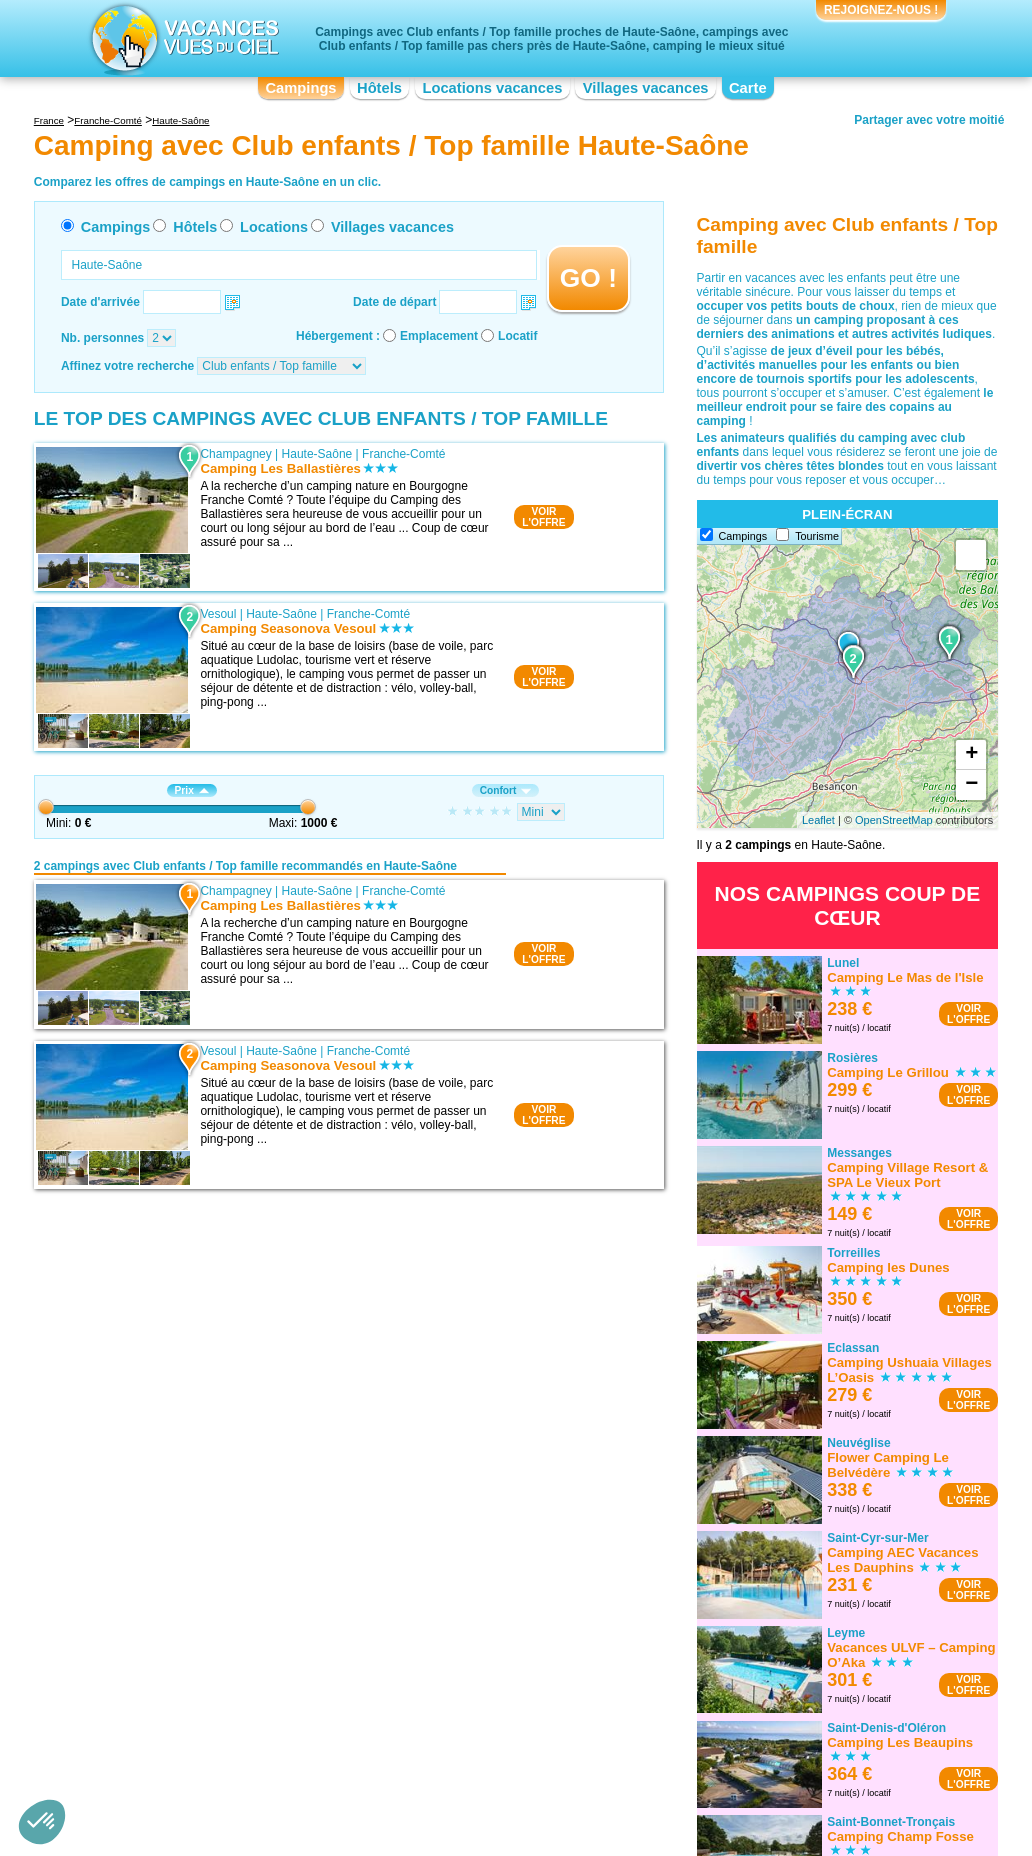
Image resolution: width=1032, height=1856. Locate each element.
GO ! (588, 278)
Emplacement (439, 336)
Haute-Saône (317, 454)
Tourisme (817, 536)
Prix (192, 790)
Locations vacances (492, 88)
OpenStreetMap (894, 820)
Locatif (517, 336)
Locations (274, 227)
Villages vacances (646, 88)
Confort (506, 790)
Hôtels (379, 88)
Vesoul (218, 614)
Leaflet (818, 820)
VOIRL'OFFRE (543, 517)
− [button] (971, 785)
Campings (300, 88)
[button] (42, 1822)
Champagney (235, 454)
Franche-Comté (403, 454)
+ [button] (971, 755)
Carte (748, 88)
